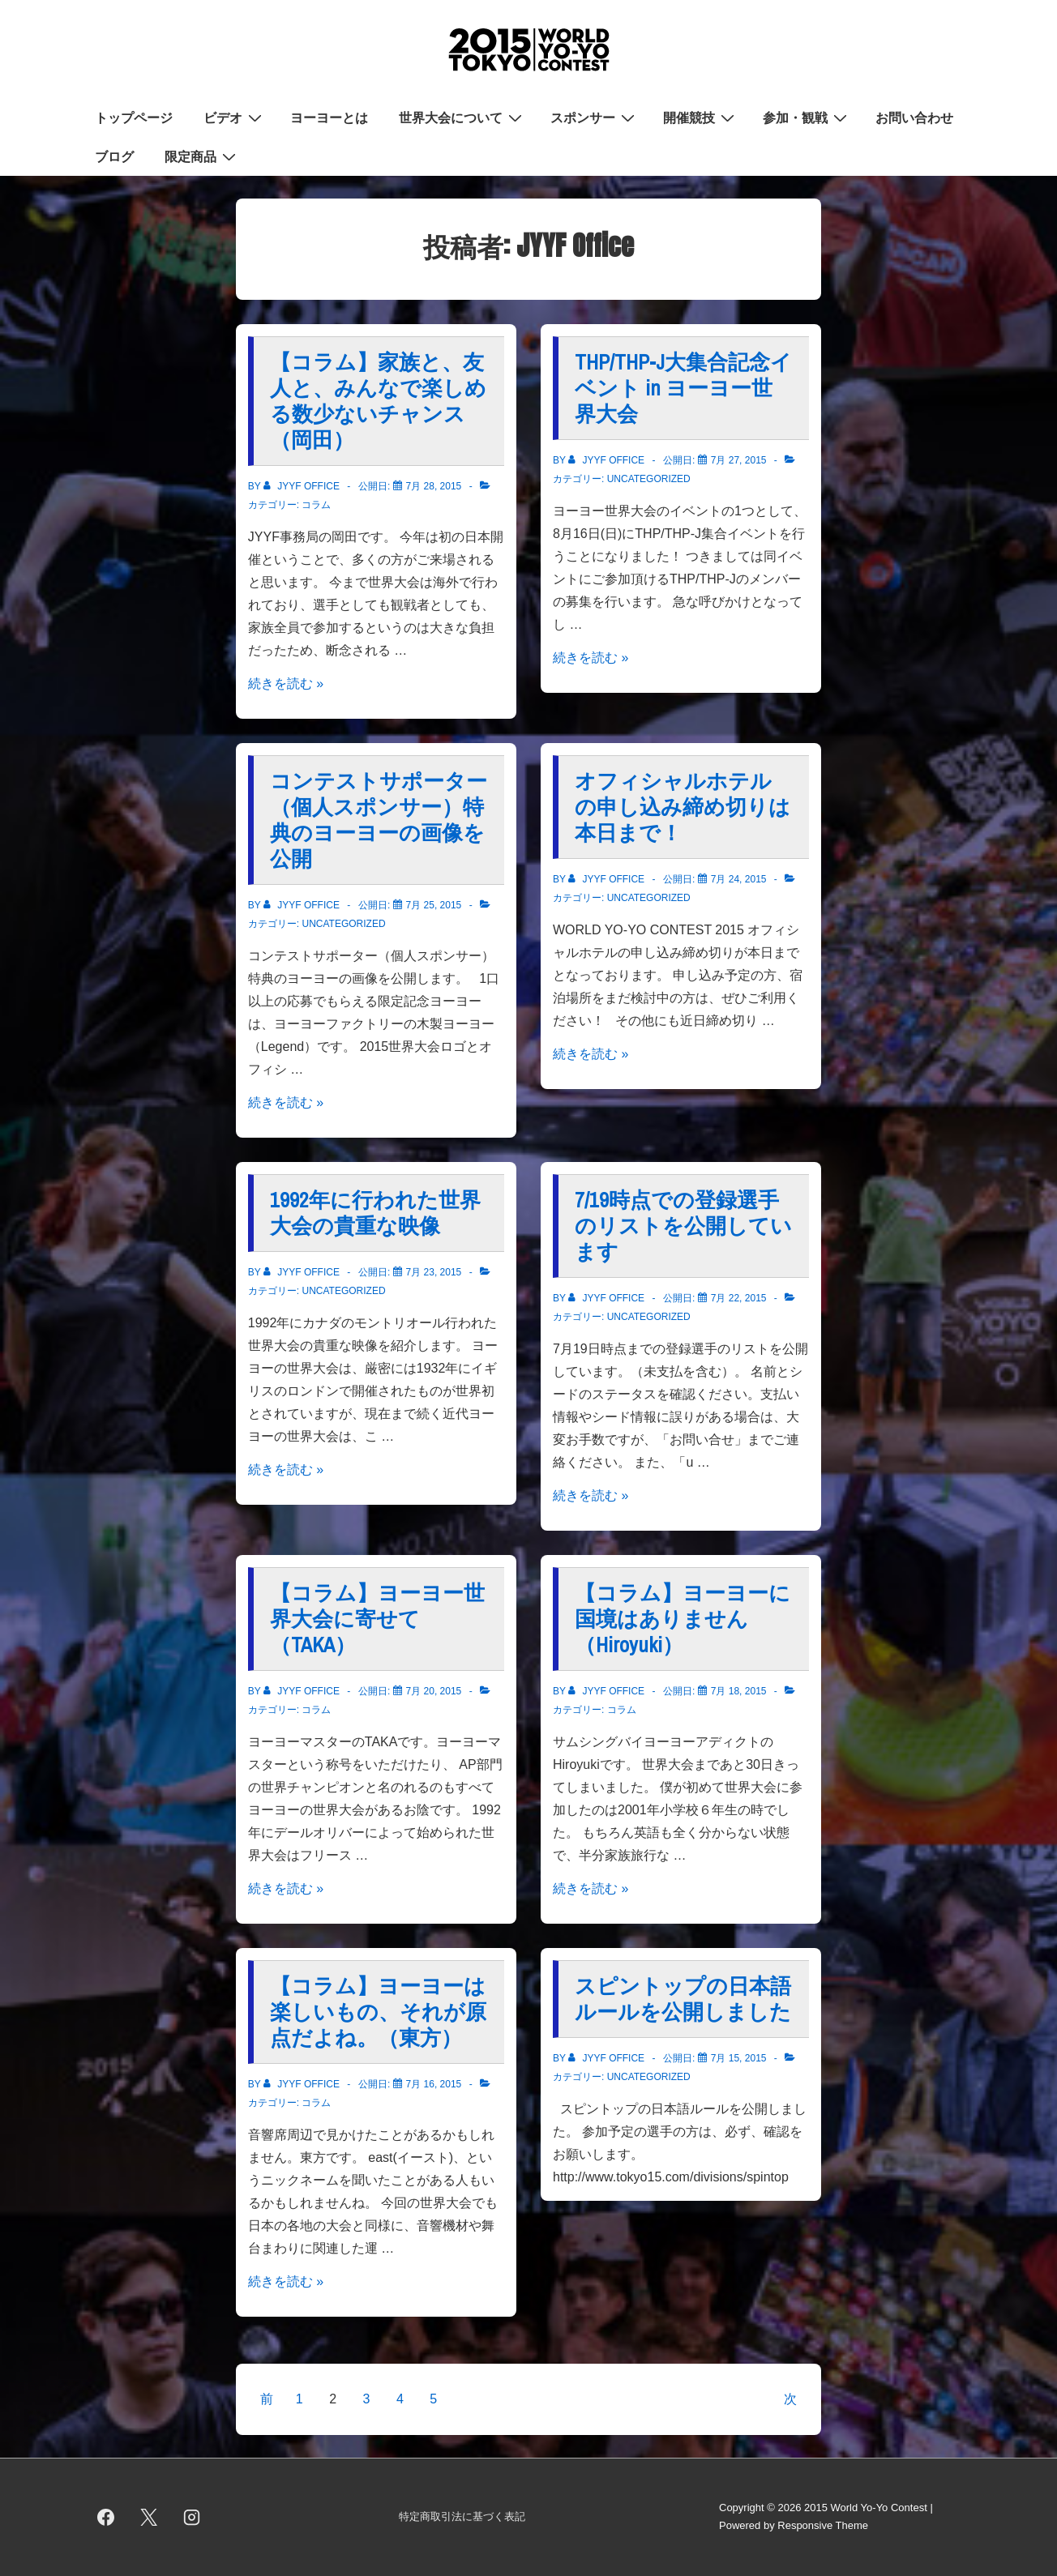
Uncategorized (649, 479)
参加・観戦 (807, 116)
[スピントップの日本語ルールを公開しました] (739, 2058)
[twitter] (149, 2517)
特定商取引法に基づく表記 (462, 2516)
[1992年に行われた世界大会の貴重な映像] (434, 1272)
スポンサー (594, 116)
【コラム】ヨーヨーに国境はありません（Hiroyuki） (682, 1619)
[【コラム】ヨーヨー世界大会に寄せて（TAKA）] (434, 1691)
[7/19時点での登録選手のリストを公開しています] (739, 1298)
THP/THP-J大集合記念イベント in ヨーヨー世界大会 (683, 388)
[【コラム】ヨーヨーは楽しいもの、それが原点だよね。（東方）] (434, 2084)
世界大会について (462, 116)
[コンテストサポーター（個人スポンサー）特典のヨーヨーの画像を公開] (434, 905)
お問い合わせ (914, 117)
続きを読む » (285, 683)
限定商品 (202, 155)
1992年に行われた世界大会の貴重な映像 (375, 1213)
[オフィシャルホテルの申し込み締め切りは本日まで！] (739, 879)
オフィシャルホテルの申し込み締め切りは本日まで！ (682, 807)
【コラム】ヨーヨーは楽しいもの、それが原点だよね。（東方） (378, 2012)
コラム (316, 505)
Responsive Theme (822, 2525)
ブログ (114, 156)
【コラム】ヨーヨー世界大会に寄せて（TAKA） (377, 1619)
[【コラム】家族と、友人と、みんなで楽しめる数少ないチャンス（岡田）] (434, 486)
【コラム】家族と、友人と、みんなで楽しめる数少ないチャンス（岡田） (378, 401)
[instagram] (192, 2517)
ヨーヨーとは (329, 117)
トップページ (134, 117)
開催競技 (700, 116)
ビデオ (234, 116)
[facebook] (106, 2517)
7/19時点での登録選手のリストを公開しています (683, 1226)
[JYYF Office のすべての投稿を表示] (302, 486)
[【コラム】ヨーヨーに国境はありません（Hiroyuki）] (739, 1691)
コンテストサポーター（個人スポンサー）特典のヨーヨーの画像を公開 (378, 820)
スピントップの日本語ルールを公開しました (683, 1999)
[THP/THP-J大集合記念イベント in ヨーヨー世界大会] (739, 460)
